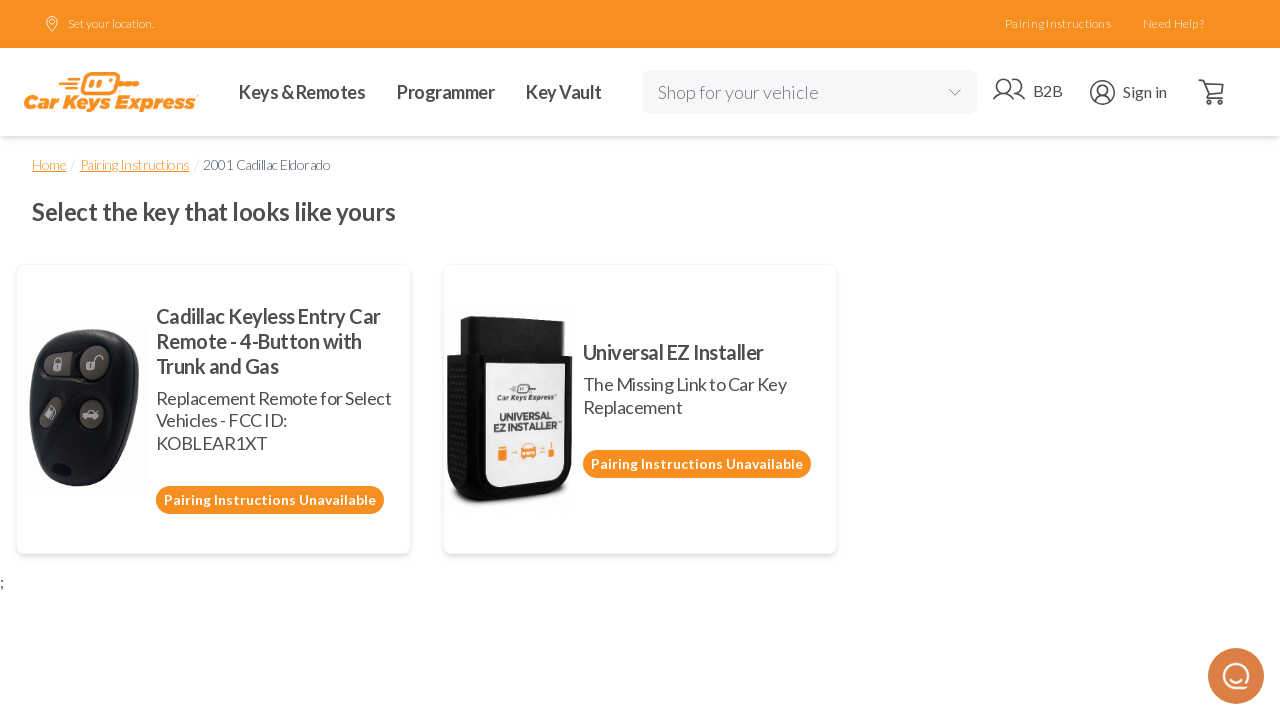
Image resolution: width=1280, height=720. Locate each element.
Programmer (445, 92)
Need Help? (1173, 23)
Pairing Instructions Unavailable (270, 499)
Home (49, 164)
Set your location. (99, 24)
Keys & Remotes (302, 92)
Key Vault (564, 92)
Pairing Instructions (1058, 23)
